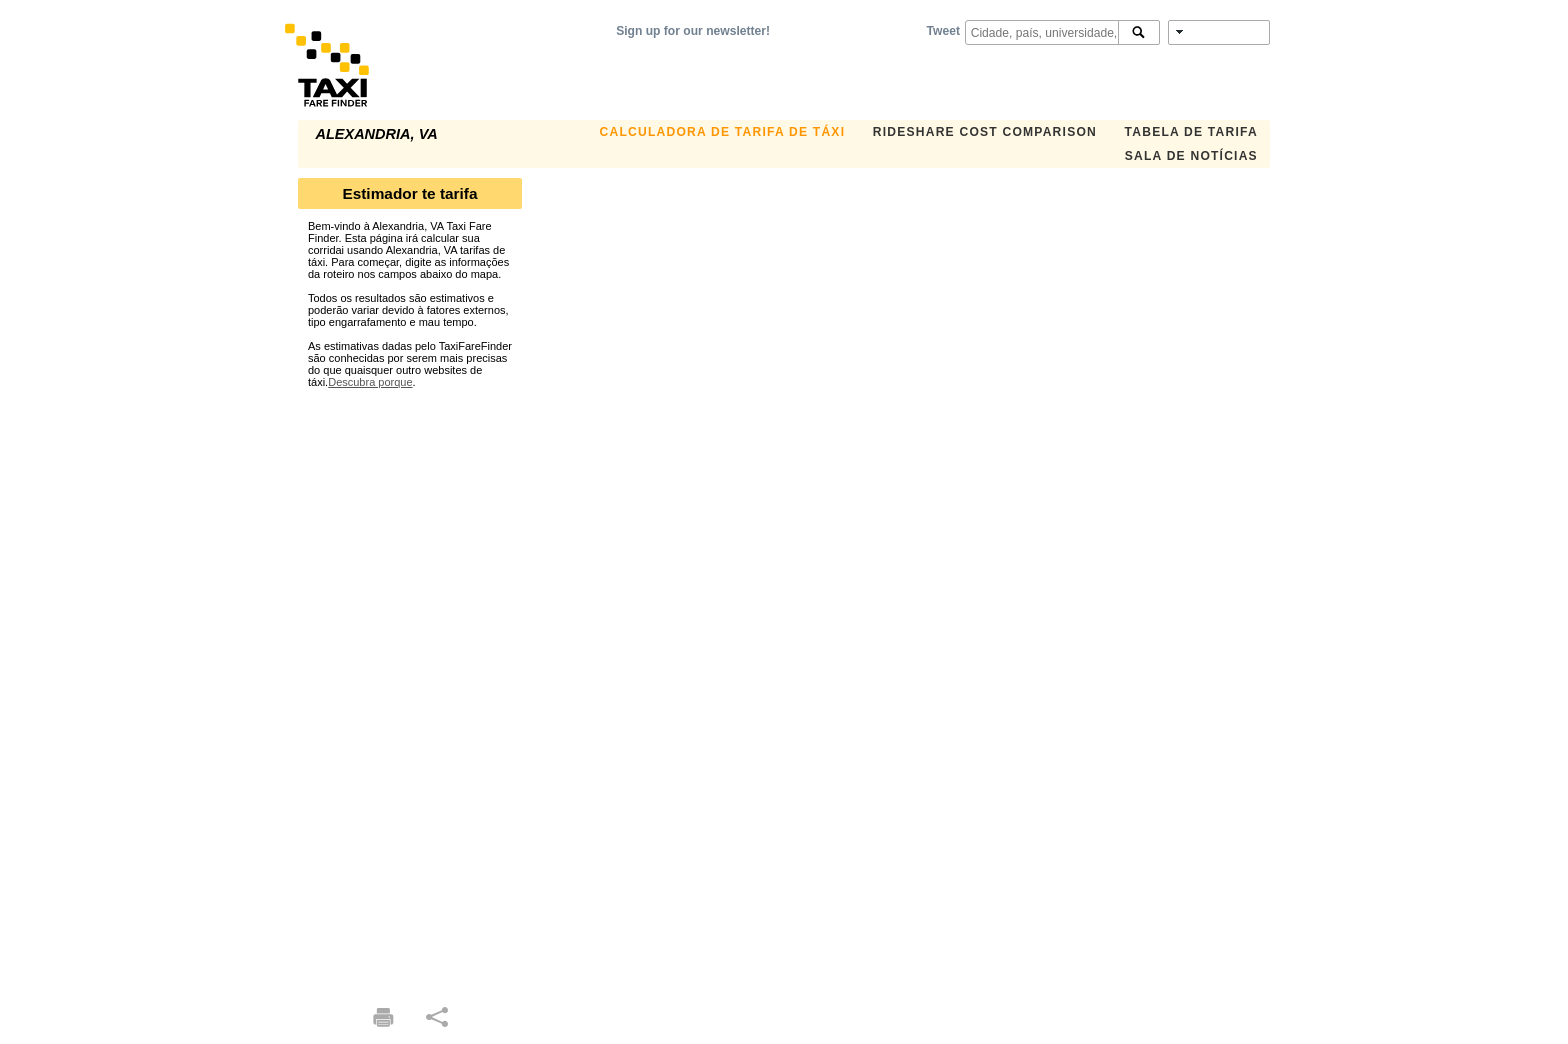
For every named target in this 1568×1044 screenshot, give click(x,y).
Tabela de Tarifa (1191, 132)
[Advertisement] (410, 688)
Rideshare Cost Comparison (985, 132)
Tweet (943, 31)
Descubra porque (370, 382)
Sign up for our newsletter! (693, 31)
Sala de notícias (1191, 156)
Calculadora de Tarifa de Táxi (723, 132)
